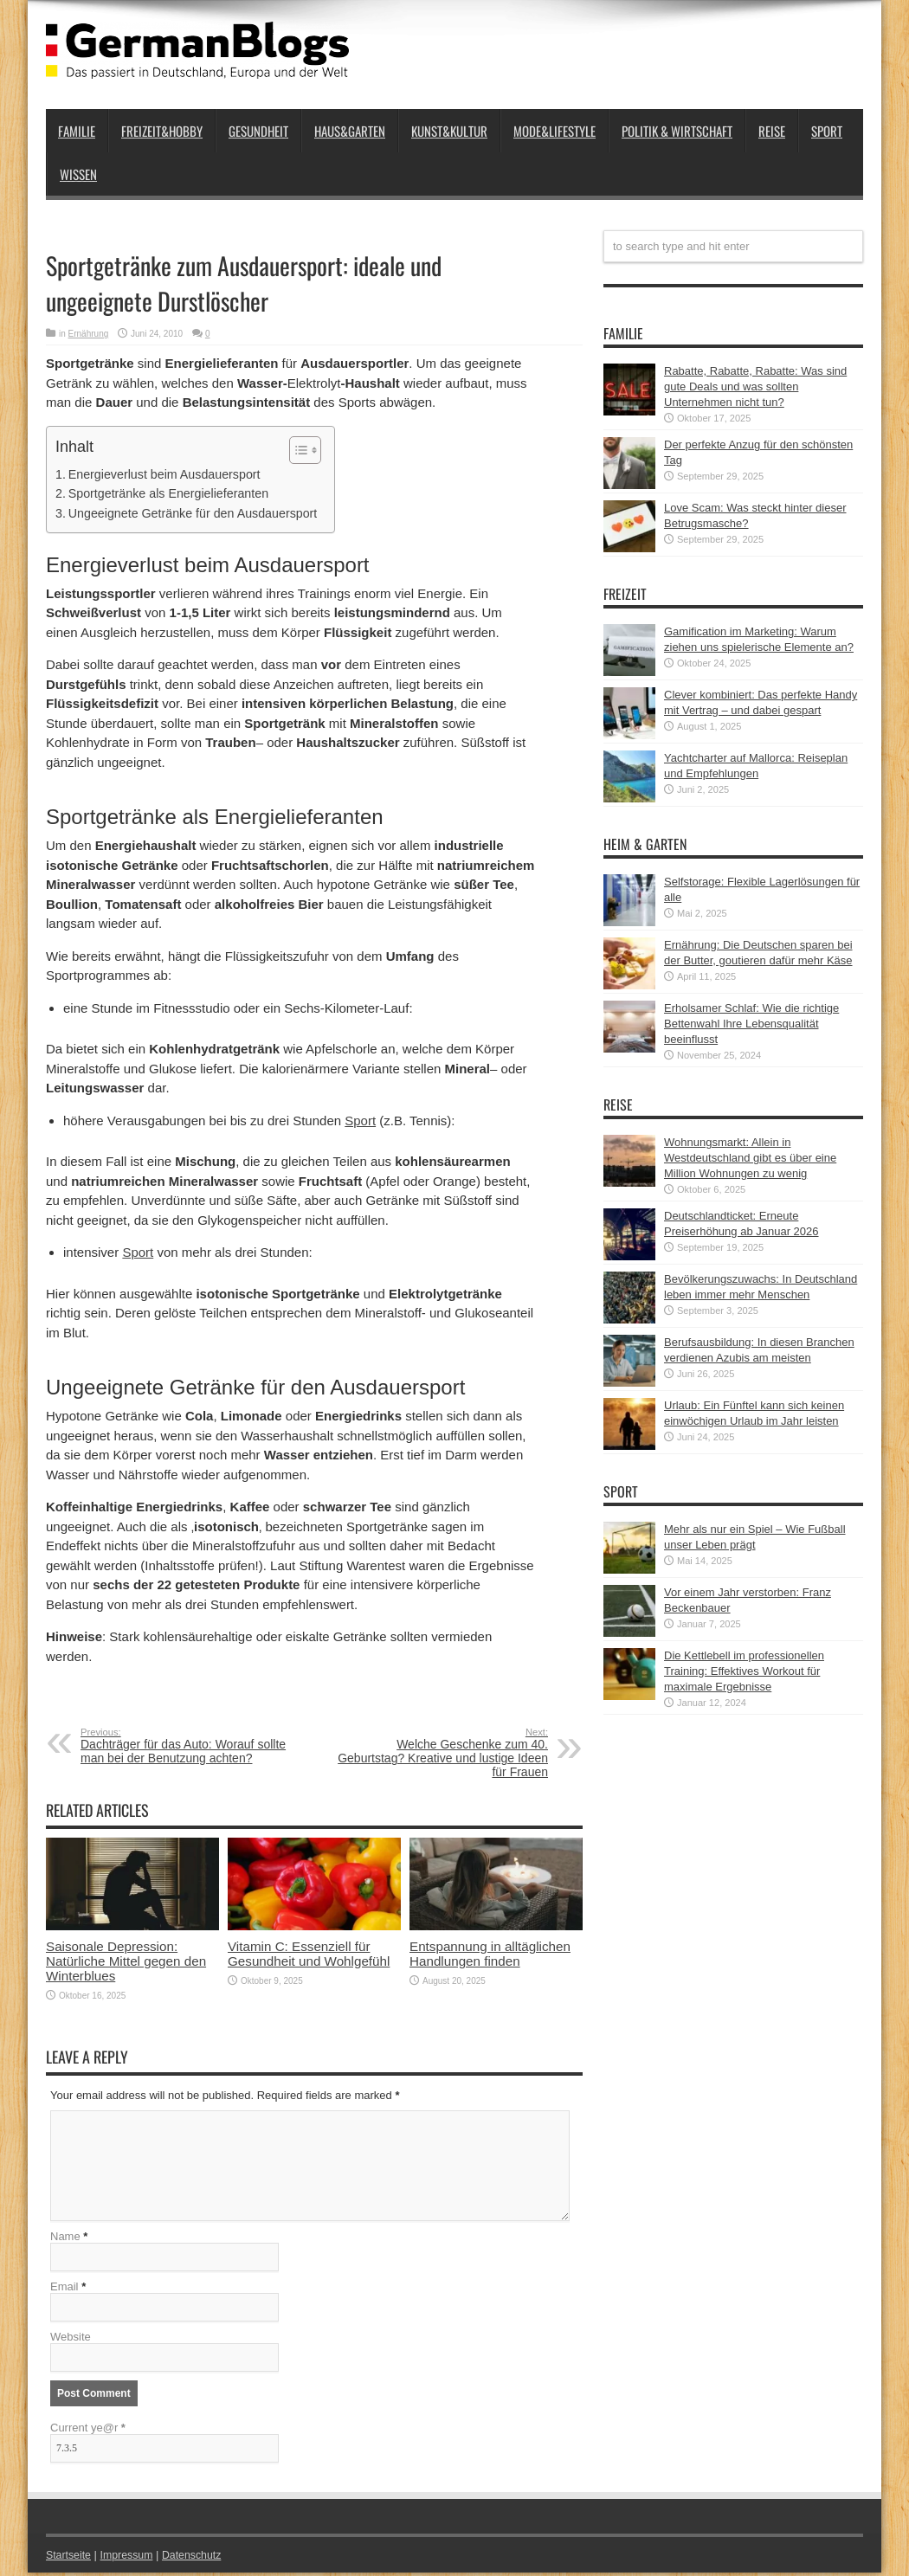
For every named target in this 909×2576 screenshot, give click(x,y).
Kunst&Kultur (449, 130)
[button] (296, 450)
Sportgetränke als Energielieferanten (168, 493)
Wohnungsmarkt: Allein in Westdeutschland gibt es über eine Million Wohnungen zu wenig (750, 1158)
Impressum (130, 2558)
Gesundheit (258, 130)
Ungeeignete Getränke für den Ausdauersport (193, 513)
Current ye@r (88, 2431)
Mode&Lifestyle (554, 130)
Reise (771, 130)
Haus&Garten (349, 130)
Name (65, 2239)
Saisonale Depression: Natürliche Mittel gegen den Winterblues (126, 1961)
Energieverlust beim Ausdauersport (164, 474)
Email (64, 2289)
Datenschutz (198, 2558)
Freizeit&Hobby (162, 130)
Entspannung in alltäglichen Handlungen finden (490, 1953)
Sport (826, 130)
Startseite (69, 2558)
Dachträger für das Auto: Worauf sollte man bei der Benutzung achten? (187, 1746)
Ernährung (88, 333)
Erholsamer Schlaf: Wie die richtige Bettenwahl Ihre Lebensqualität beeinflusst (751, 1023)
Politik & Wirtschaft (677, 130)
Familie (76, 130)
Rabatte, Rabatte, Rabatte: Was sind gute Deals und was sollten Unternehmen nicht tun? (755, 386)
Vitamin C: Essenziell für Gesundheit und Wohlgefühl (309, 1953)
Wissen (78, 174)
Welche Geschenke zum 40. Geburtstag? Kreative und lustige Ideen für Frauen (442, 1753)
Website (70, 2340)
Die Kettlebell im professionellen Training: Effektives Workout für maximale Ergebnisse (744, 1671)
